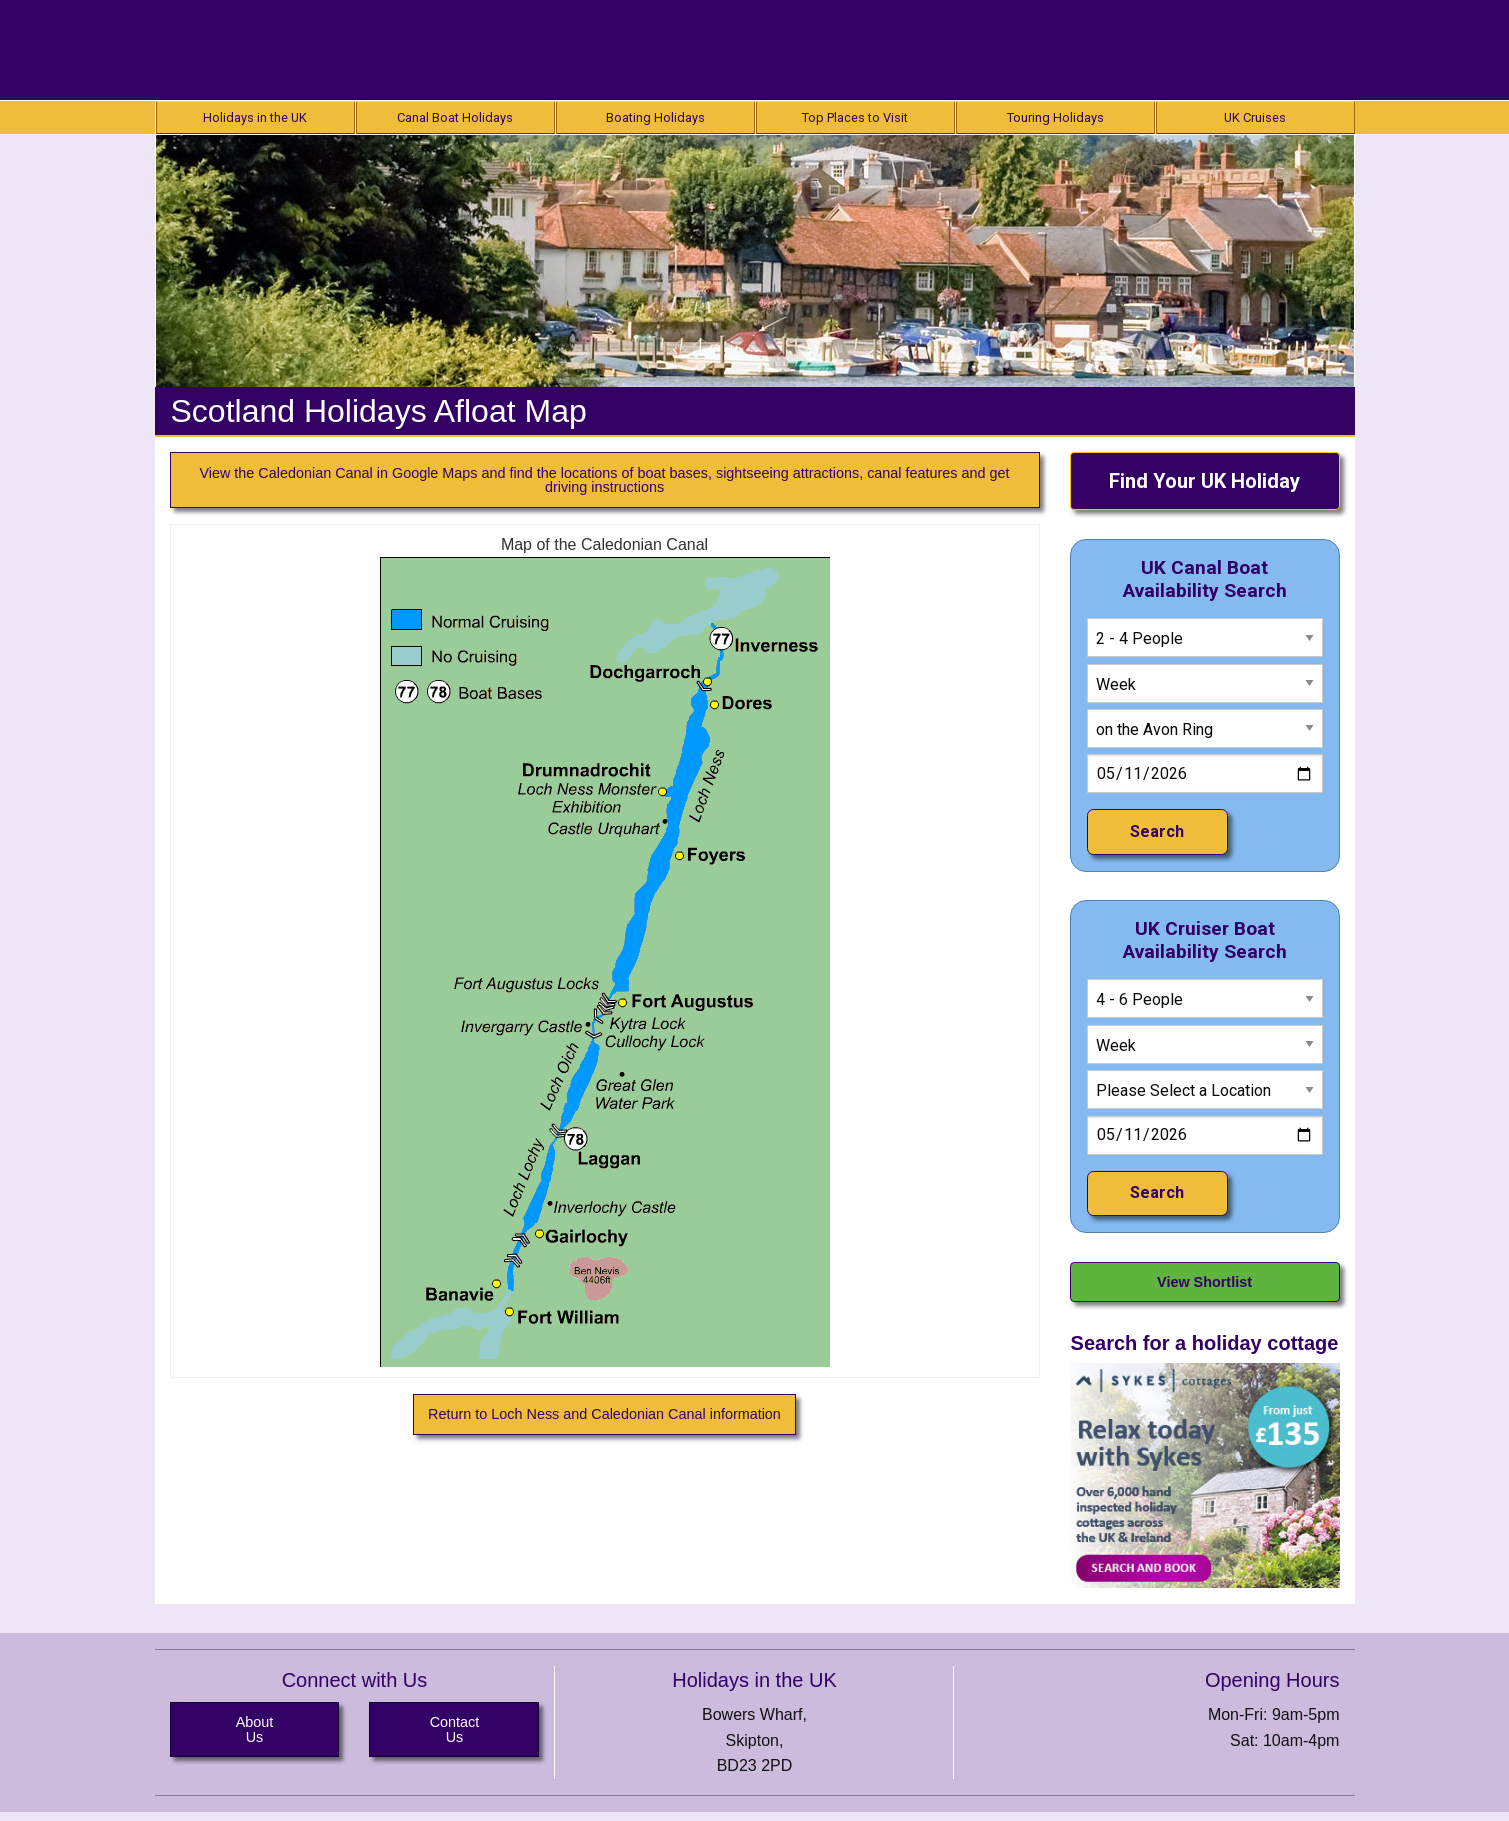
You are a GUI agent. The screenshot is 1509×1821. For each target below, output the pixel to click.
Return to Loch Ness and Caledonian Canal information (604, 1414)
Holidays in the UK (255, 117)
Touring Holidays (1055, 117)
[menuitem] (255, 117)
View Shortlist (1204, 1282)
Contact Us (455, 1729)
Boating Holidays (655, 117)
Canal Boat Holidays (455, 117)
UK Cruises (1255, 117)
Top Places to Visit (855, 117)
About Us (255, 1729)
